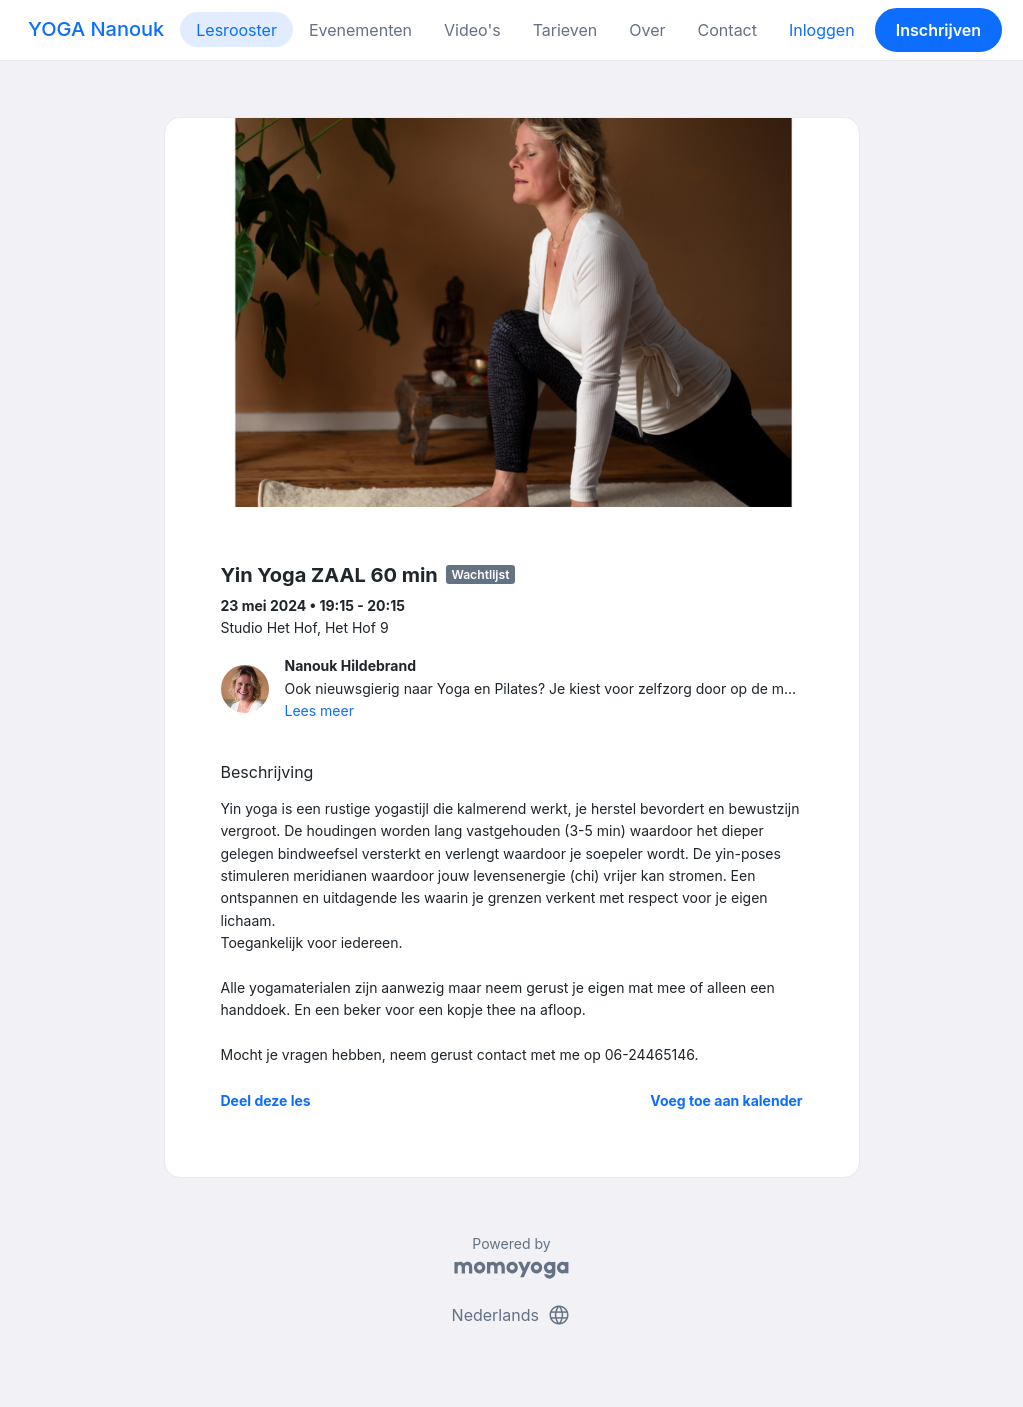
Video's (472, 30)
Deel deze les (266, 1100)
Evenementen (360, 30)
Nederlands (512, 1315)
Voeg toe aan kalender (726, 1100)
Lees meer (319, 710)
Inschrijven (938, 30)
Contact (727, 30)
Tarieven (565, 30)
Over (647, 30)
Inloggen (822, 30)
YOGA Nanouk (96, 29)
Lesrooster (236, 30)
